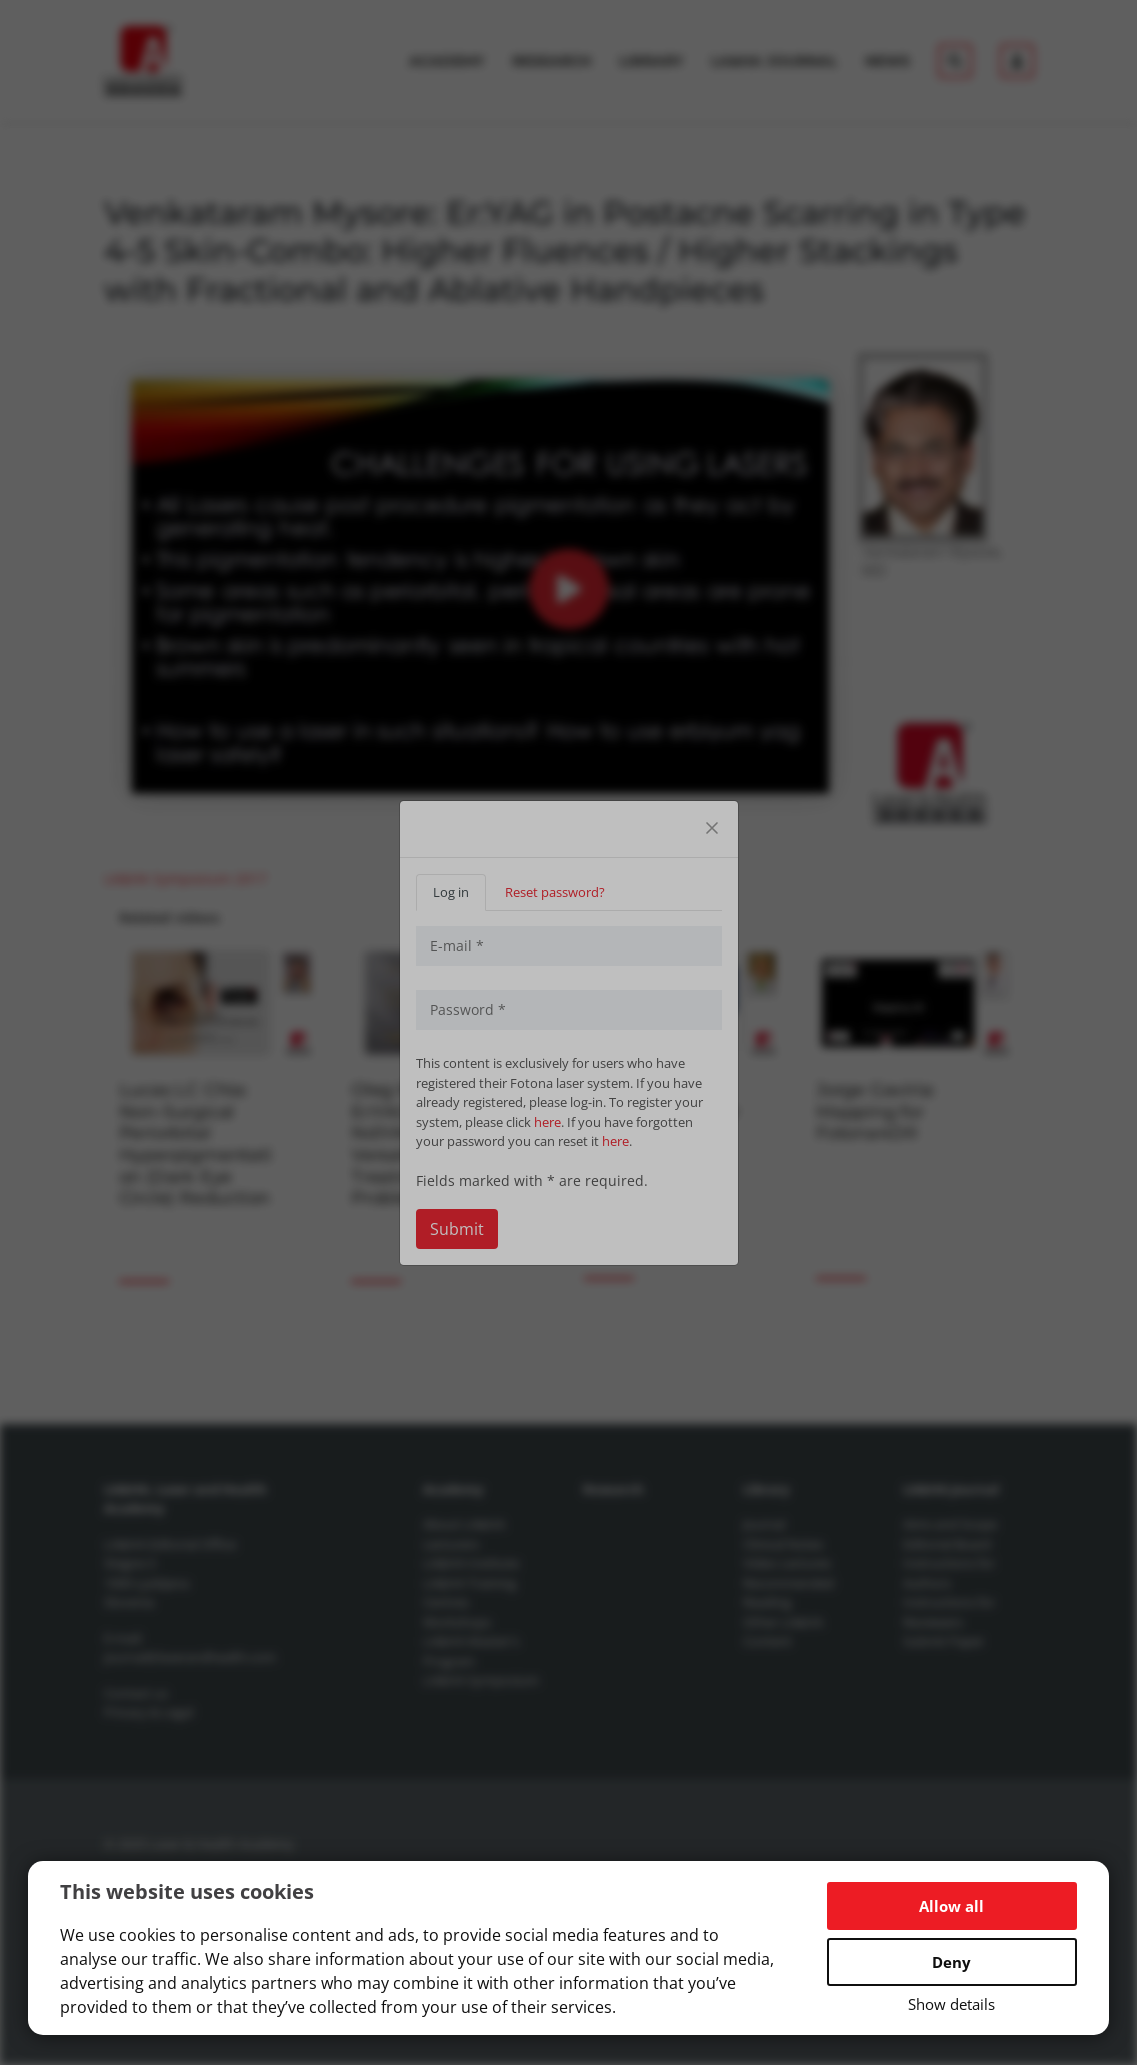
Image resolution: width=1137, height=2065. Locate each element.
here (547, 1122)
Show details (951, 2004)
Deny (951, 1962)
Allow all (951, 1906)
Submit (457, 1229)
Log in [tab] (451, 892)
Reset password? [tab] (555, 892)
